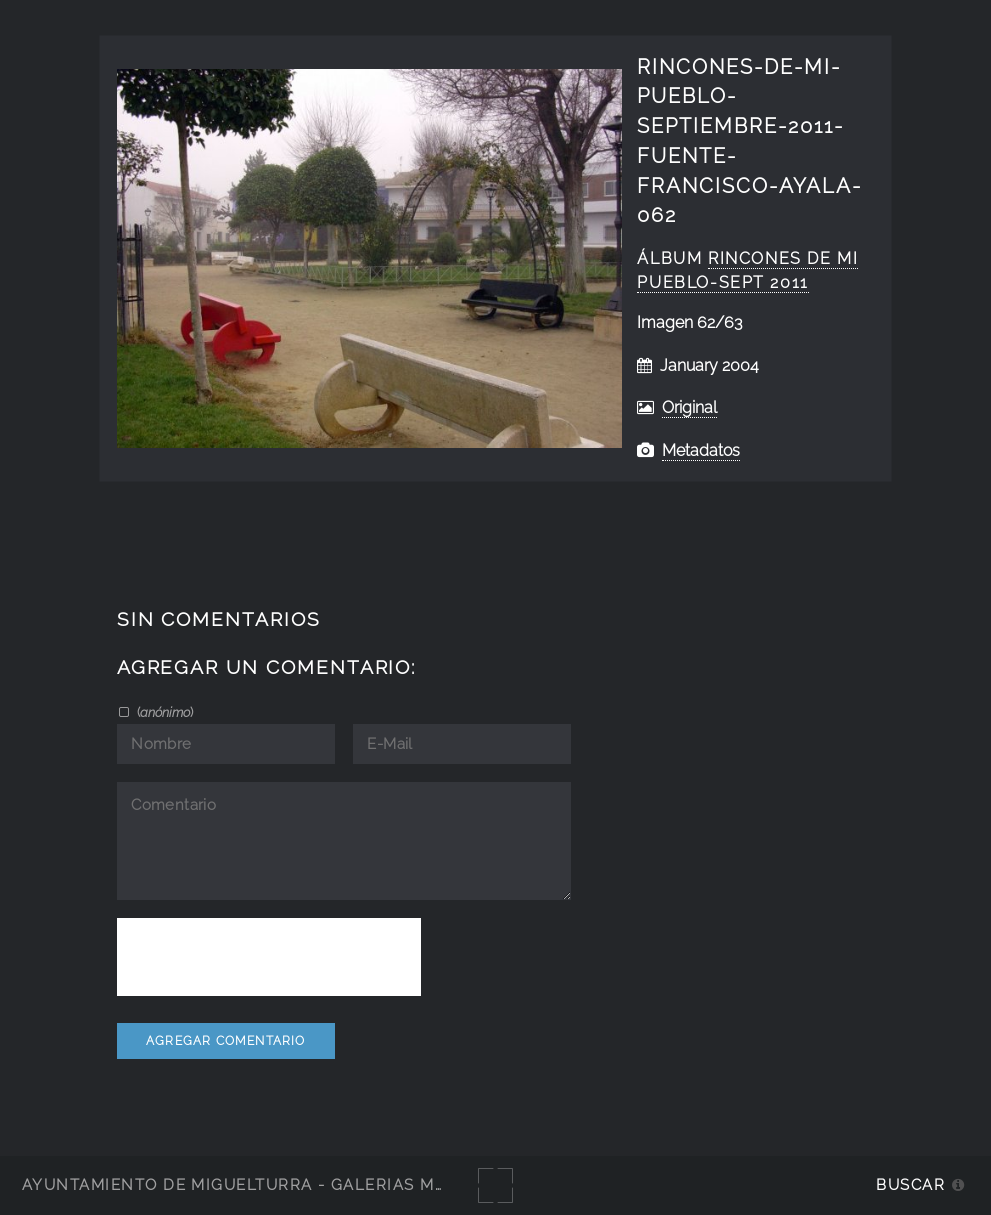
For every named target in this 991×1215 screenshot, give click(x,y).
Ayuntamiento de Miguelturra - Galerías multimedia (274, 1184)
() (163, 712)
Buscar (910, 1184)
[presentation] (269, 957)
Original (689, 407)
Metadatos (701, 450)
